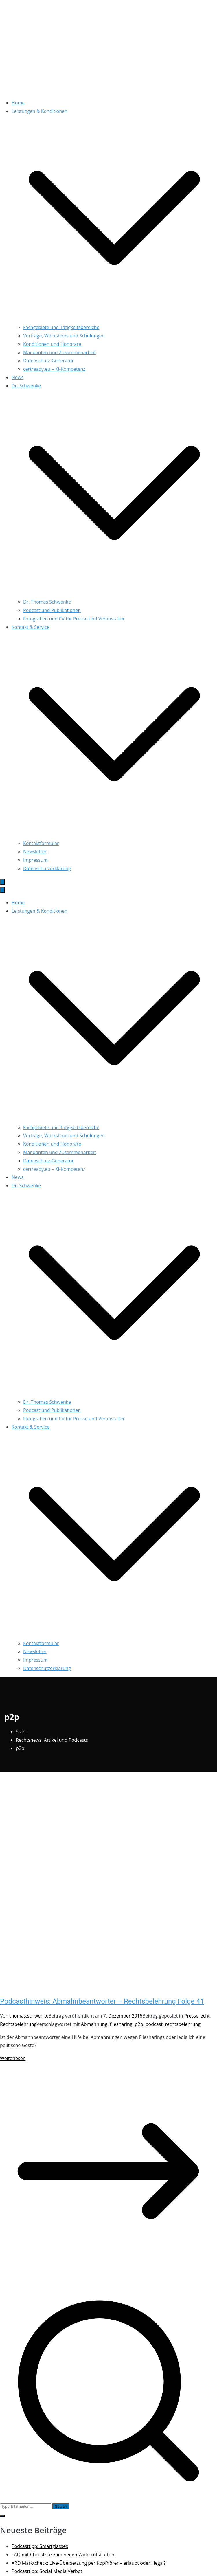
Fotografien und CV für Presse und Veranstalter (74, 618)
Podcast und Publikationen (52, 610)
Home (18, 103)
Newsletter (35, 851)
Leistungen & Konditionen (39, 911)
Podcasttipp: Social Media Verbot (47, 2571)
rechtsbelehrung (183, 2024)
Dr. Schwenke (26, 1185)
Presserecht (197, 2016)
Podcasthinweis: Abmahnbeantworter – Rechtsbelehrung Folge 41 (102, 2001)
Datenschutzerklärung (47, 868)
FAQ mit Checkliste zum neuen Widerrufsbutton (63, 2554)
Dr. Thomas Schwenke (47, 602)
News (17, 377)
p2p (139, 2024)
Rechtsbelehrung (18, 2024)
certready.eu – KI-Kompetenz (54, 369)
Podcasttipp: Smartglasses (40, 2546)
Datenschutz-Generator (48, 360)
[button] (114, 319)
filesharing (121, 2024)
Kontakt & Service (30, 1427)
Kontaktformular (41, 843)
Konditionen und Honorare (52, 344)
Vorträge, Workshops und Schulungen (64, 335)
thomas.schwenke (29, 2016)
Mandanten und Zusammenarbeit (59, 352)
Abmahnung (94, 2024)
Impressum (35, 860)
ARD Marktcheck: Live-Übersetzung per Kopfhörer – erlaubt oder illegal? (89, 2563)
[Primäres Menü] (2, 882)
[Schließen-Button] (2, 890)
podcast (154, 2024)
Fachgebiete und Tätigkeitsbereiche (61, 327)
